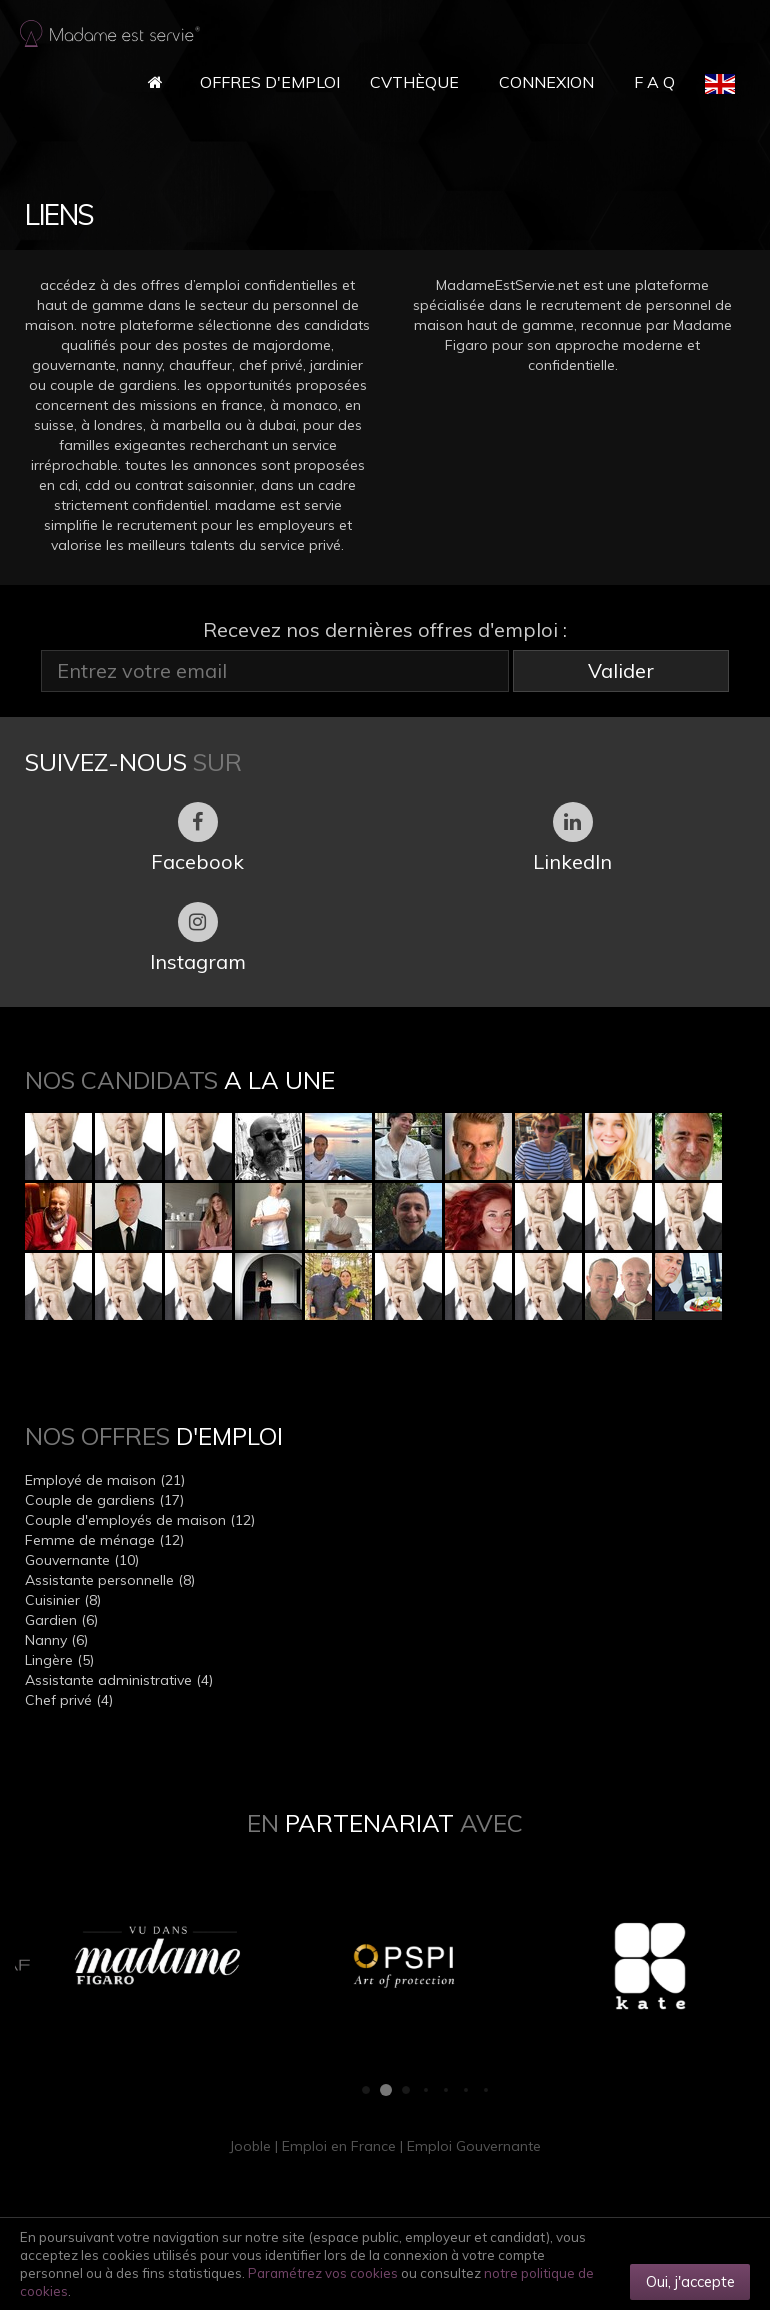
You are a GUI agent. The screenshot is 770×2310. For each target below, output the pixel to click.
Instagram (198, 938)
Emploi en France (339, 2146)
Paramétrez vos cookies (323, 2273)
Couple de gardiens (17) (104, 1500)
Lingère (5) (59, 1660)
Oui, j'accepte (690, 2281)
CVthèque (414, 82)
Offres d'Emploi (270, 82)
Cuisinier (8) (63, 1600)
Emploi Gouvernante (474, 2146)
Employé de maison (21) (105, 1480)
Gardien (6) (61, 1620)
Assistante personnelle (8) (110, 1580)
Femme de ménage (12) (104, 1540)
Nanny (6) (56, 1640)
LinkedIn (572, 838)
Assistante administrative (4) (119, 1680)
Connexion (546, 82)
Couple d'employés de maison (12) (140, 1520)
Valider (621, 670)
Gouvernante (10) (82, 1560)
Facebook (197, 838)
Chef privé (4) (69, 1700)
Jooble (250, 2146)
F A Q (654, 82)
